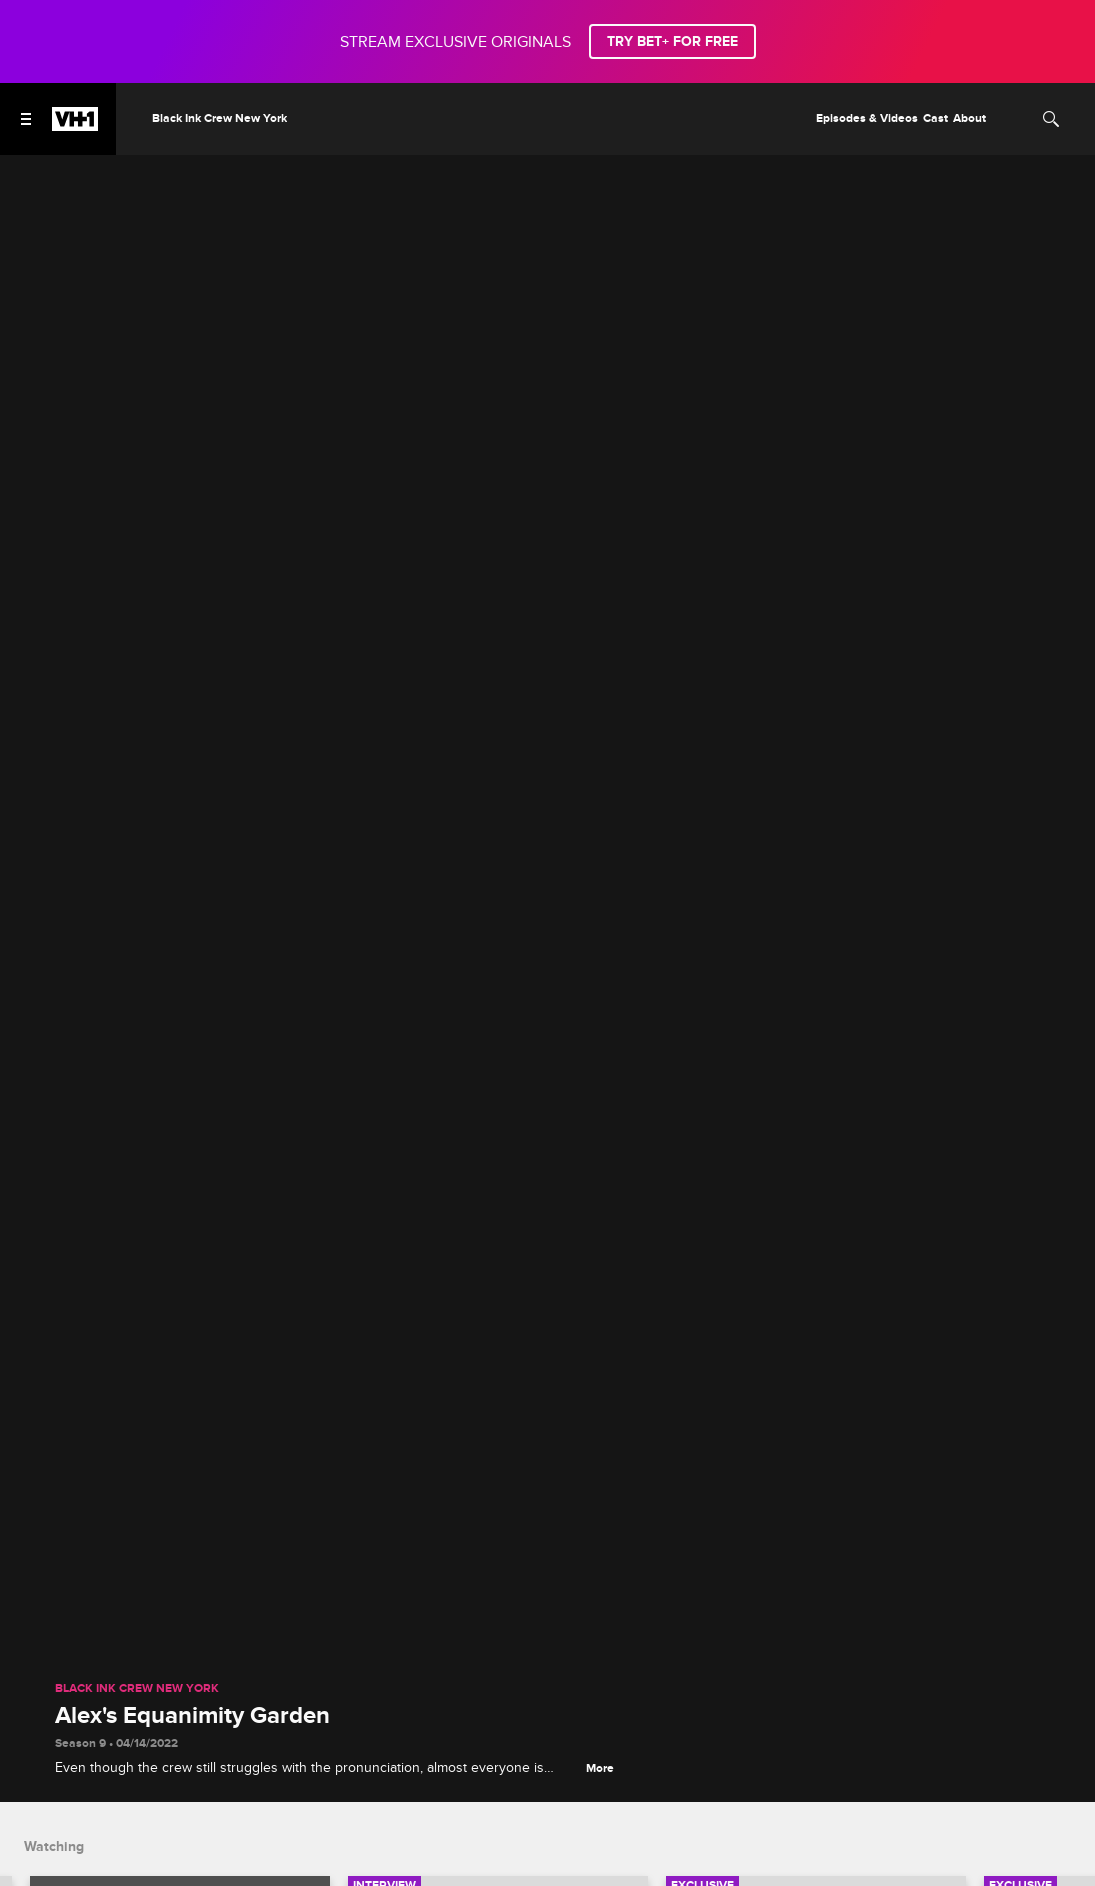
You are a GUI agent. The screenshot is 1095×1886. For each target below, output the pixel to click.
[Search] (1051, 119)
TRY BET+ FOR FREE (672, 41)
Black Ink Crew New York (137, 1689)
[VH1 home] (75, 126)
